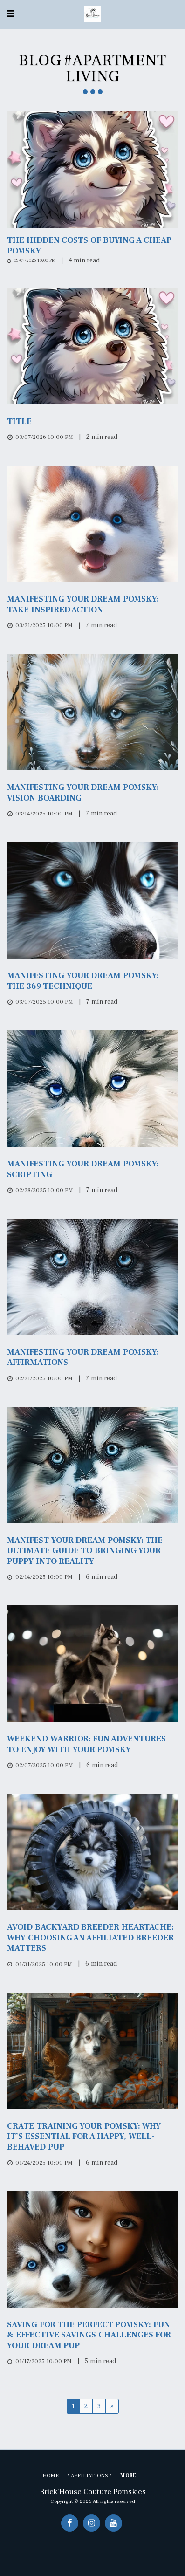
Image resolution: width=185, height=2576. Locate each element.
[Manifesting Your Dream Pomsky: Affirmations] (92, 1357)
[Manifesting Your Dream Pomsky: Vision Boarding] (92, 792)
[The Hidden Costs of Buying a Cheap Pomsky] (92, 245)
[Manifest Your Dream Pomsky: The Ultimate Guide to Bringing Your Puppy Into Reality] (92, 1551)
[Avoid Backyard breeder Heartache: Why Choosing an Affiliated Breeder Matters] (92, 1937)
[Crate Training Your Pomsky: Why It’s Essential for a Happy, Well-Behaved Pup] (92, 2136)
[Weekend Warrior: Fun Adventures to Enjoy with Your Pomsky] (92, 1744)
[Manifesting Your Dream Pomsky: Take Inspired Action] (92, 604)
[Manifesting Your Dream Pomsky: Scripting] (92, 1169)
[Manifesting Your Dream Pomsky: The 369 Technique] (92, 981)
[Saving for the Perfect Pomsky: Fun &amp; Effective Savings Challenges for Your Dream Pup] (92, 2335)
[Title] (92, 422)
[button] (10, 14)
